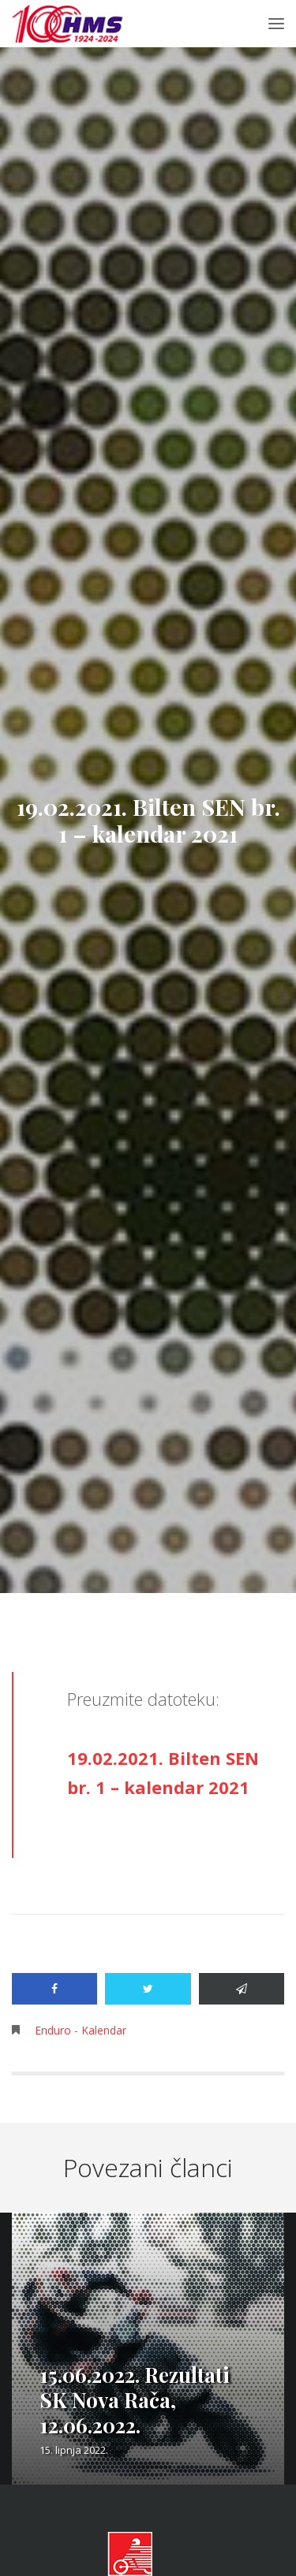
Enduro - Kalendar (80, 2030)
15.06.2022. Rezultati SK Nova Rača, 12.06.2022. (134, 2400)
